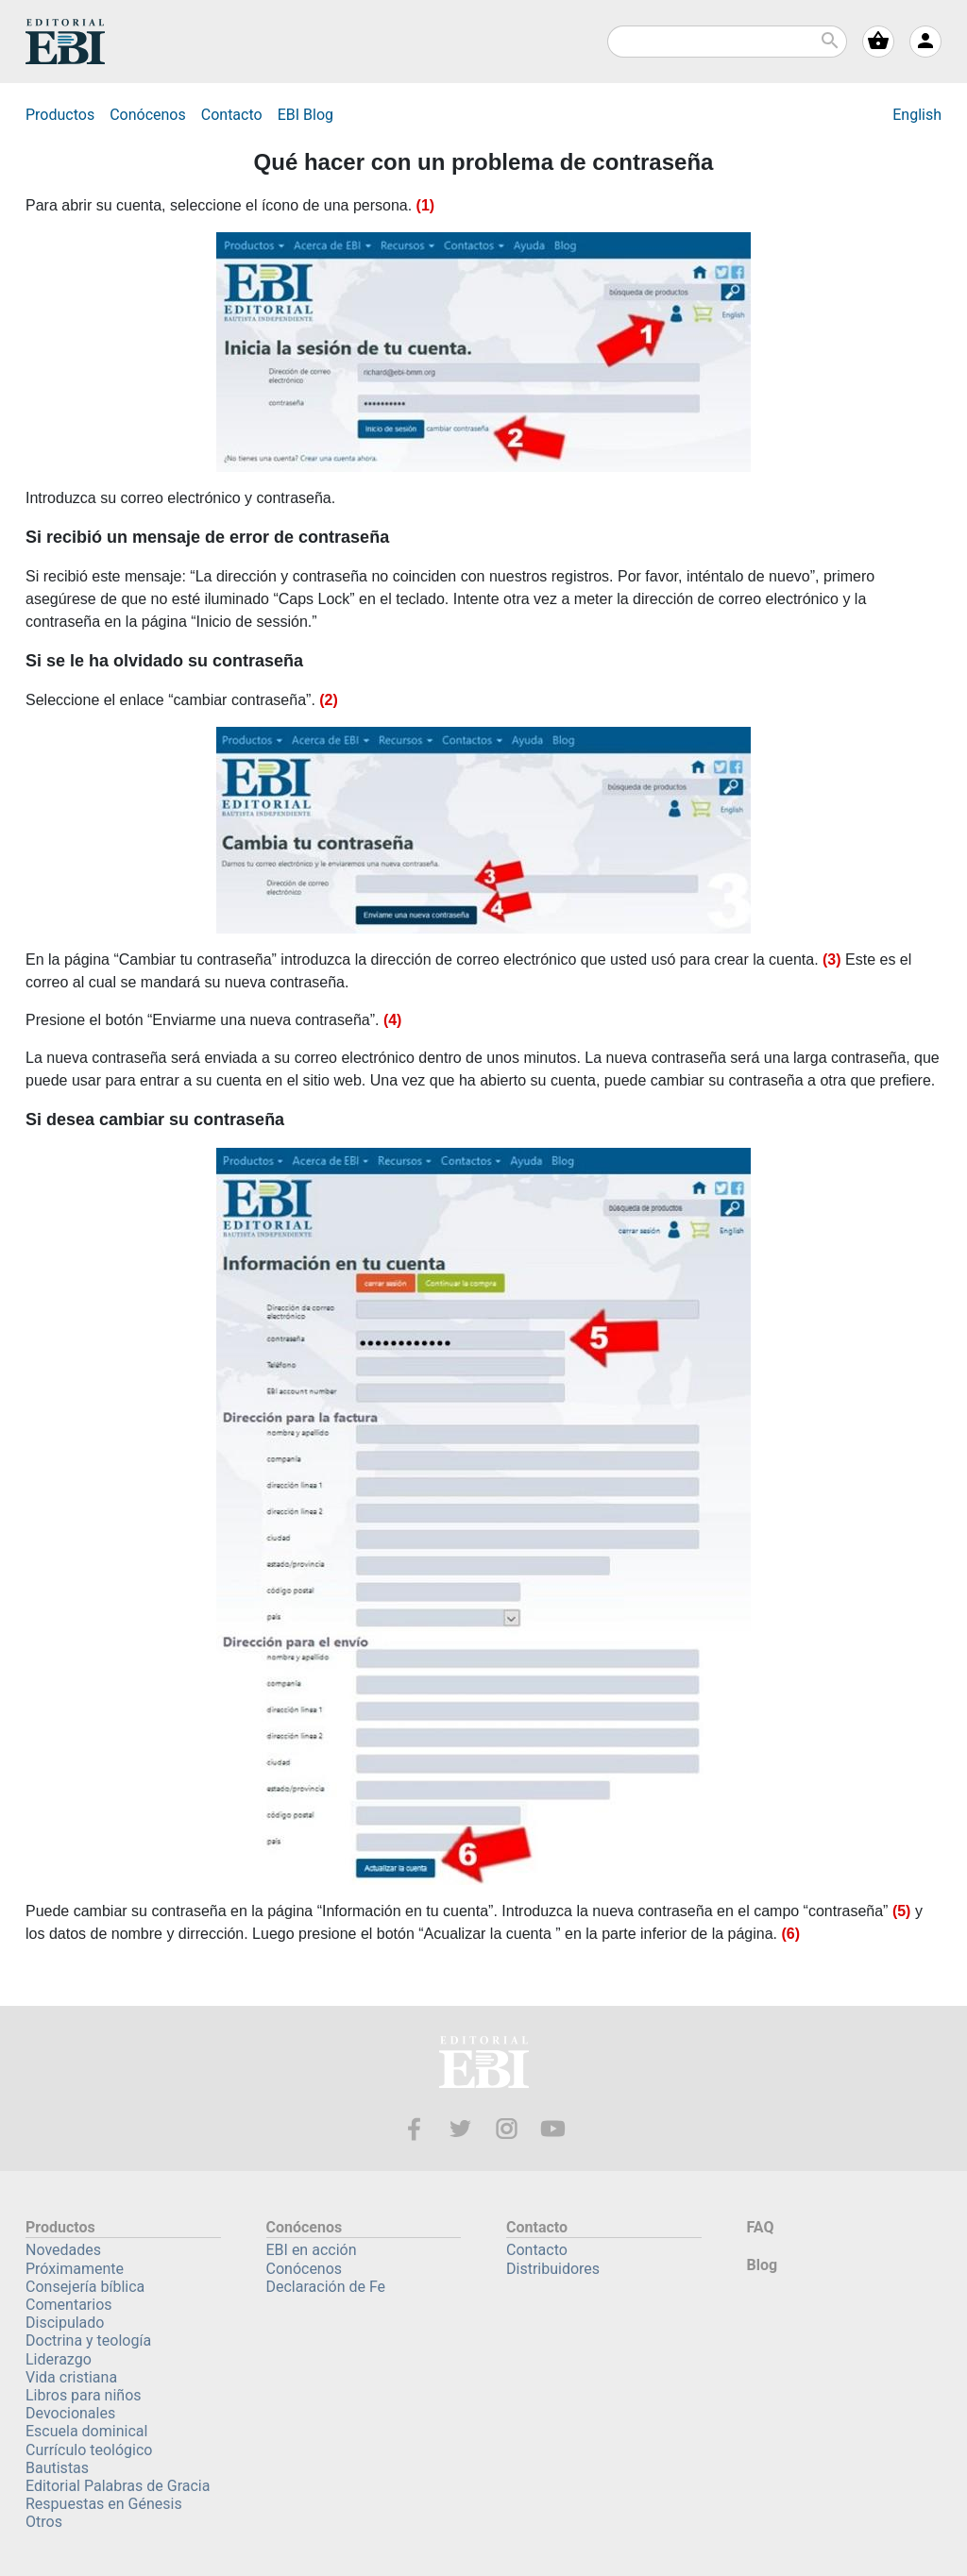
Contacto (232, 115)
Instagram (506, 2129)
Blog (305, 115)
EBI (65, 41)
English (917, 115)
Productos (59, 115)
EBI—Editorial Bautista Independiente (484, 2065)
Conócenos (148, 115)
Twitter (460, 2129)
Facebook (414, 2129)
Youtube (553, 2129)
